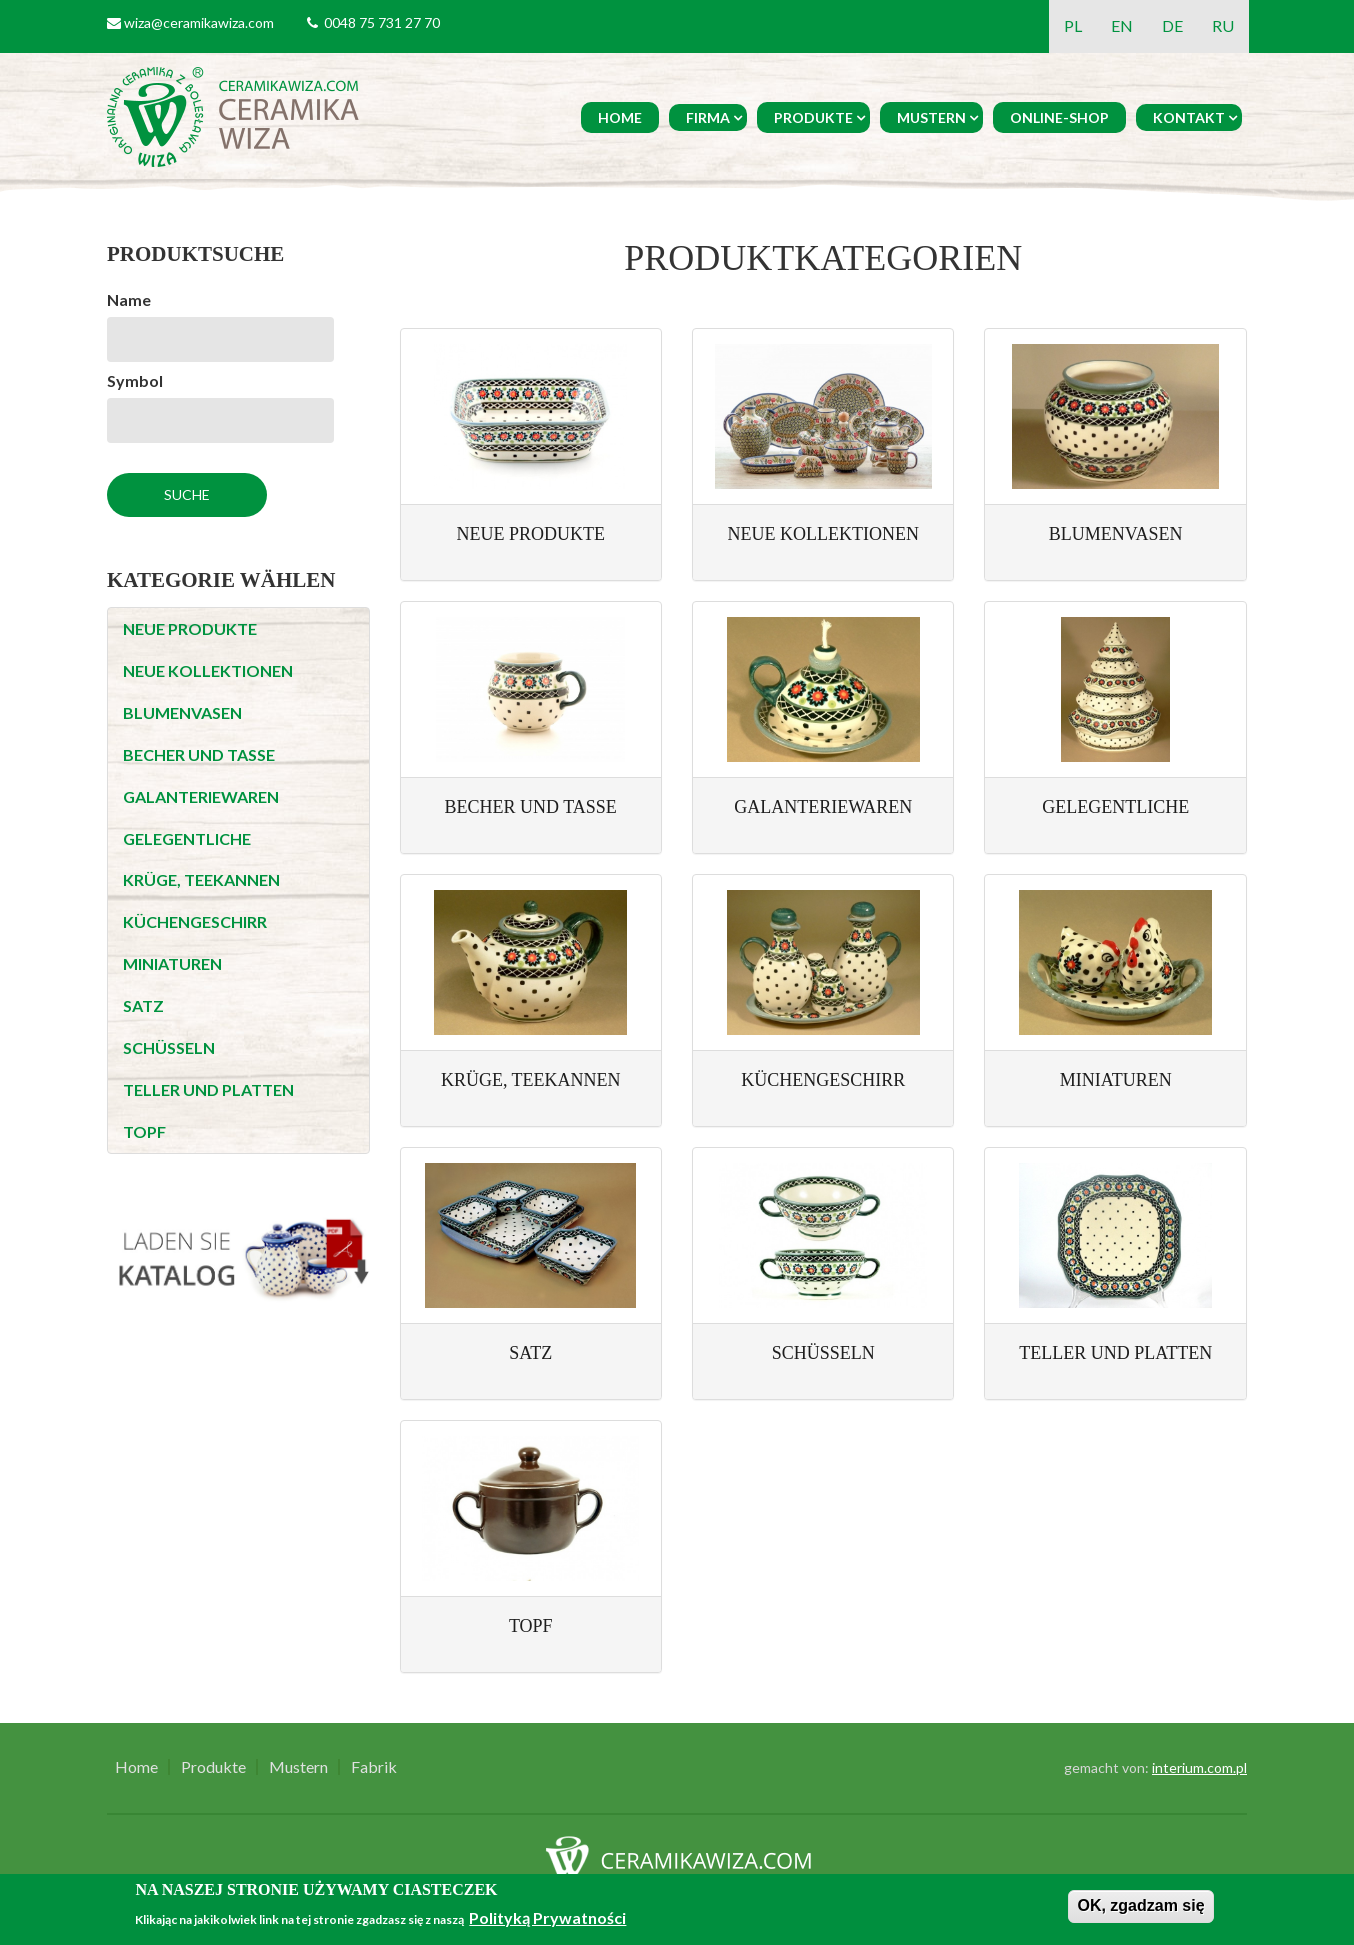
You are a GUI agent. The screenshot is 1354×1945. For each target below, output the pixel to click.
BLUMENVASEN (182, 712)
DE (1172, 25)
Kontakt (1189, 117)
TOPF (144, 1131)
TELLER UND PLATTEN (208, 1089)
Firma (708, 117)
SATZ (143, 1005)
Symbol (135, 380)
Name (129, 299)
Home (620, 117)
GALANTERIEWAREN (201, 796)
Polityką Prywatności (547, 1917)
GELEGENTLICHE (187, 838)
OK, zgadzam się (1140, 1905)
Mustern (931, 117)
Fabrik (374, 1767)
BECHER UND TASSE (199, 754)
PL (1073, 25)
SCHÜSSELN (169, 1047)
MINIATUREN (172, 963)
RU (1223, 25)
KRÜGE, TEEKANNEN (201, 879)
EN (1122, 25)
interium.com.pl (1199, 1767)
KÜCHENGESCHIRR (195, 921)
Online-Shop (1059, 117)
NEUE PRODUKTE (190, 628)
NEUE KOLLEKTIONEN (208, 670)
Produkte (813, 117)
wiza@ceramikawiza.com (199, 22)
